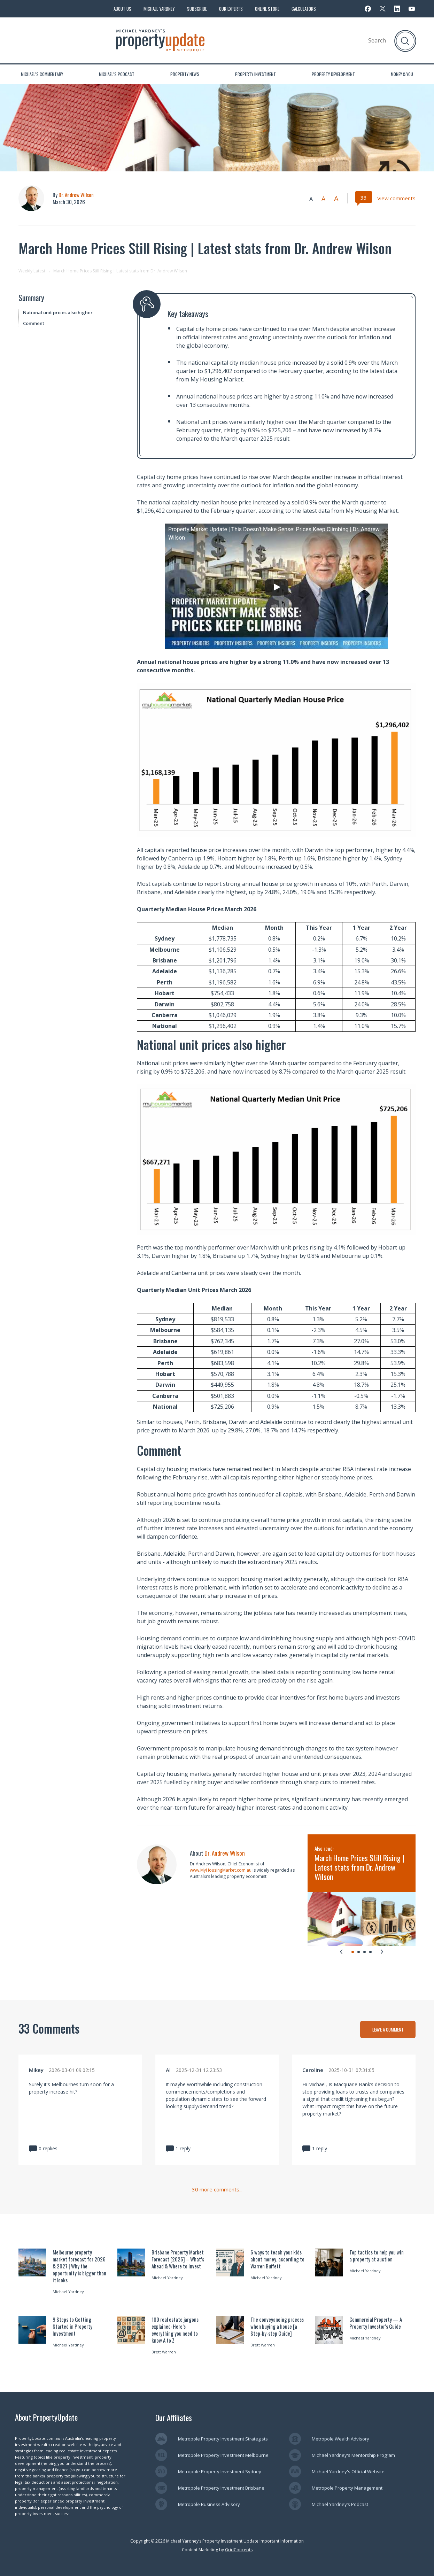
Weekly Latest (31, 271)
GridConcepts (239, 2550)
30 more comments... (217, 2189)
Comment (33, 323)
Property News (184, 74)
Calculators (304, 8)
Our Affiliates (173, 2417)
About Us (122, 8)
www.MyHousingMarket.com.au (221, 1870)
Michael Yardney (159, 8)
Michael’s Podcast (116, 74)
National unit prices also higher (58, 312)
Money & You (402, 74)
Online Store (267, 8)
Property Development (333, 74)
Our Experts (231, 8)
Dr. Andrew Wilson (76, 195)
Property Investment (255, 74)
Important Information (281, 2541)
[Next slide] (382, 1951)
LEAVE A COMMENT (388, 2029)
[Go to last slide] (341, 1951)
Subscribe (197, 8)
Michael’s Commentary (42, 74)
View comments (396, 198)
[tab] (352, 1952)
